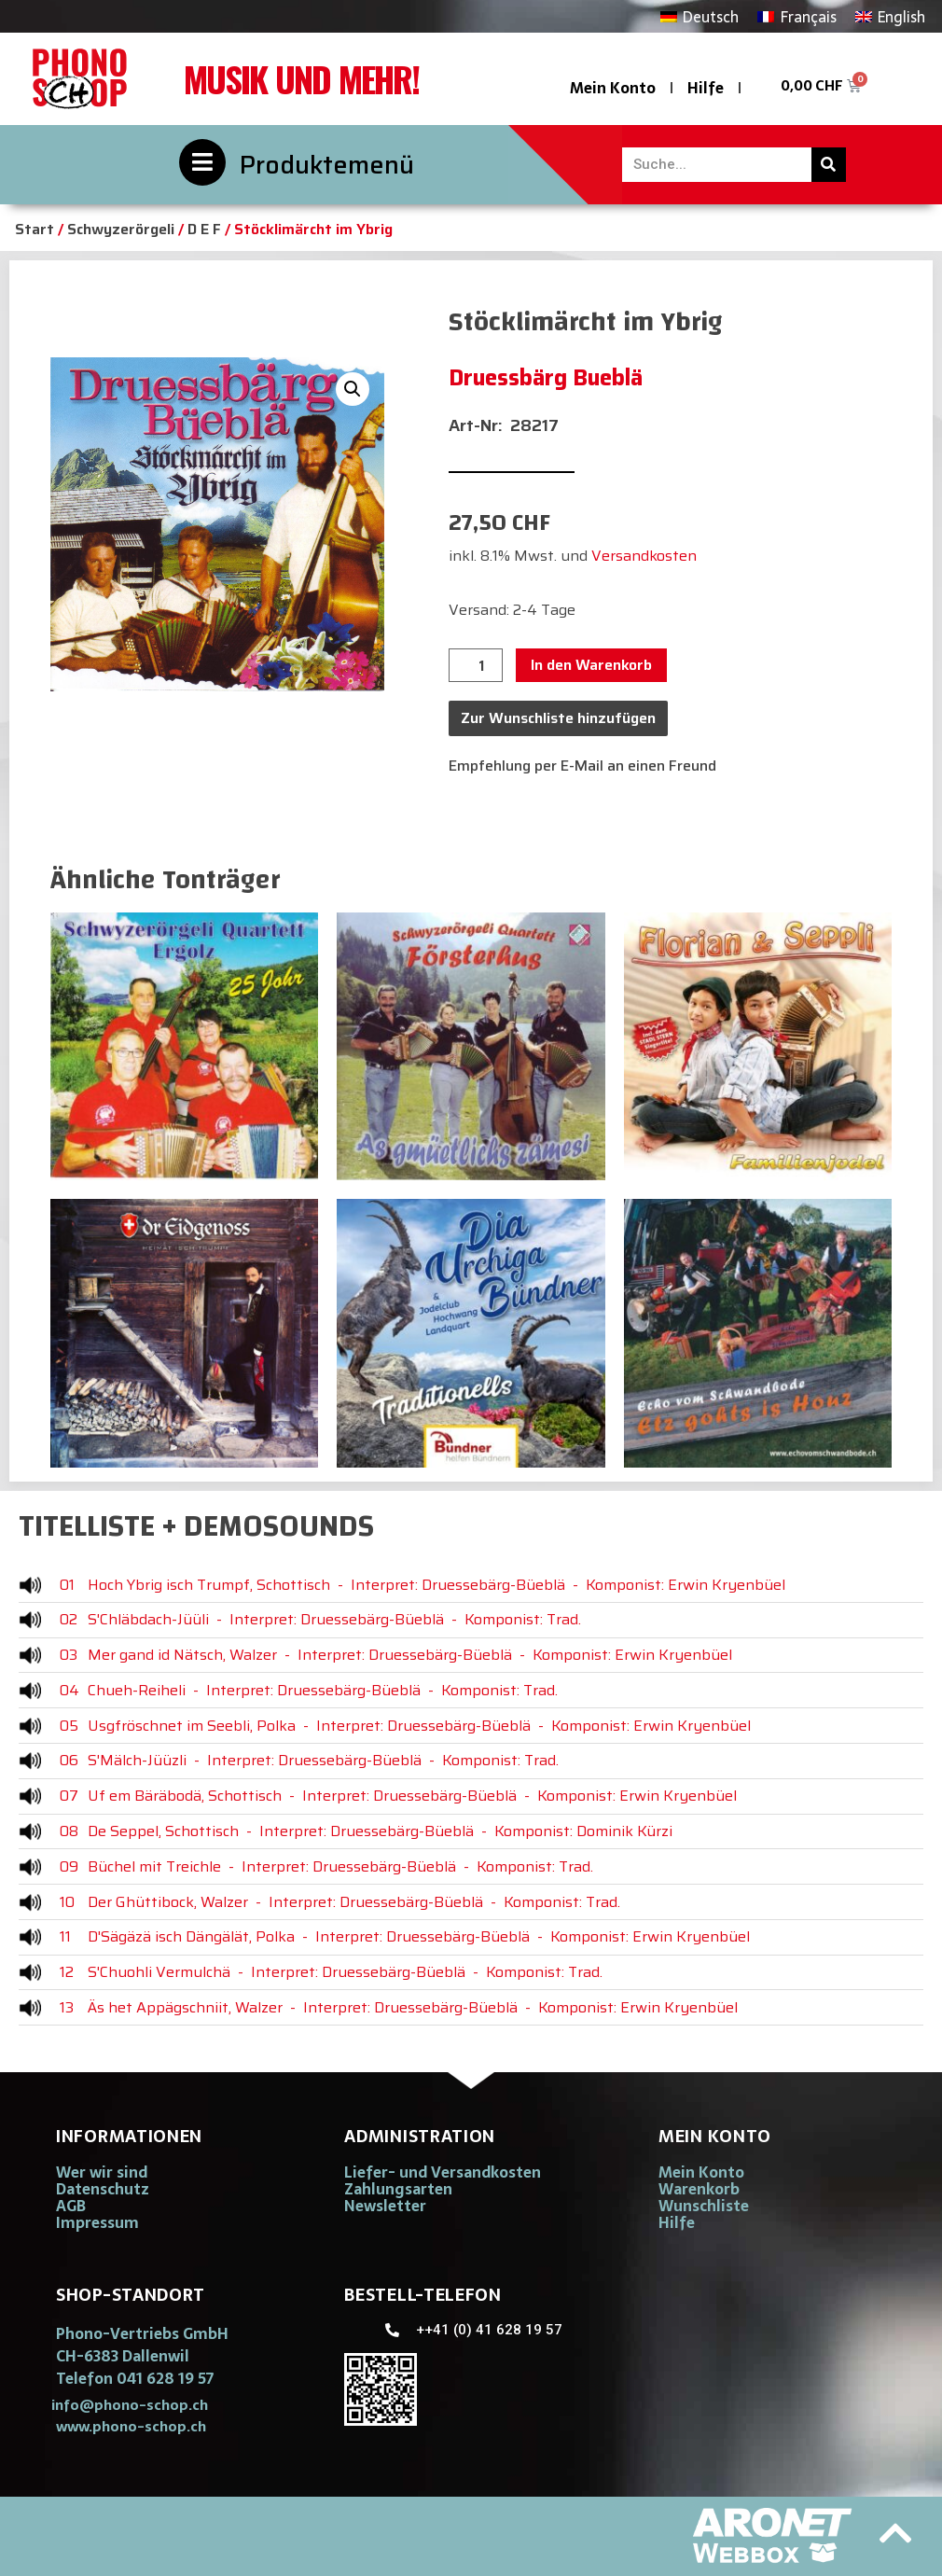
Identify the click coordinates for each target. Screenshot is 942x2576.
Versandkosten (644, 555)
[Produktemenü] (202, 162)
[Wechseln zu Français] (796, 16)
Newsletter (385, 2205)
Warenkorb (699, 2188)
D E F (204, 229)
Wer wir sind (101, 2172)
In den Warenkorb (591, 664)
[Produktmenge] (476, 665)
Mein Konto (613, 88)
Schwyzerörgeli (120, 229)
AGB (71, 2205)
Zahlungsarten (398, 2188)
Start (34, 229)
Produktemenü (327, 165)
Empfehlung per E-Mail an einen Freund (582, 765)
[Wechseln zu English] (890, 16)
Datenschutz (102, 2188)
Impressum (97, 2222)
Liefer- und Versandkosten (442, 2172)
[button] (352, 389)
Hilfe (705, 88)
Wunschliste (703, 2205)
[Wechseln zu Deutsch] (699, 16)
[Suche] (828, 164)
